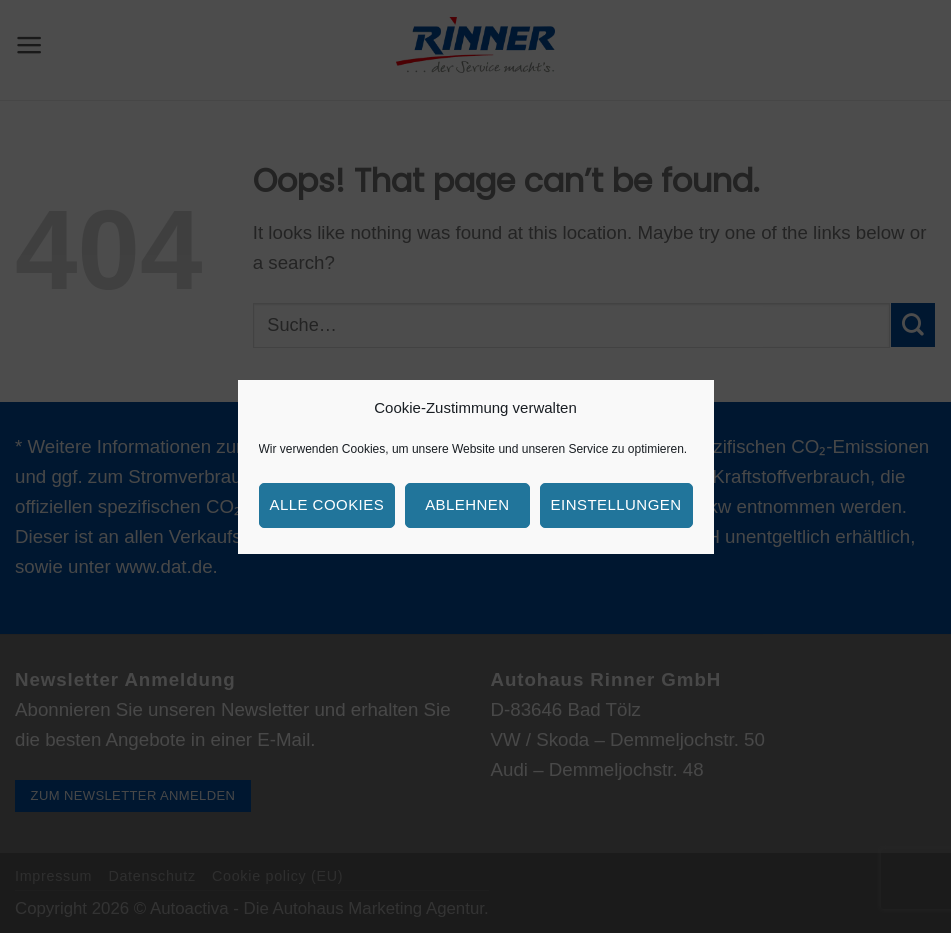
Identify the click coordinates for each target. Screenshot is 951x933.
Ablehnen (467, 504)
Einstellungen (616, 504)
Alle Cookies (327, 504)
